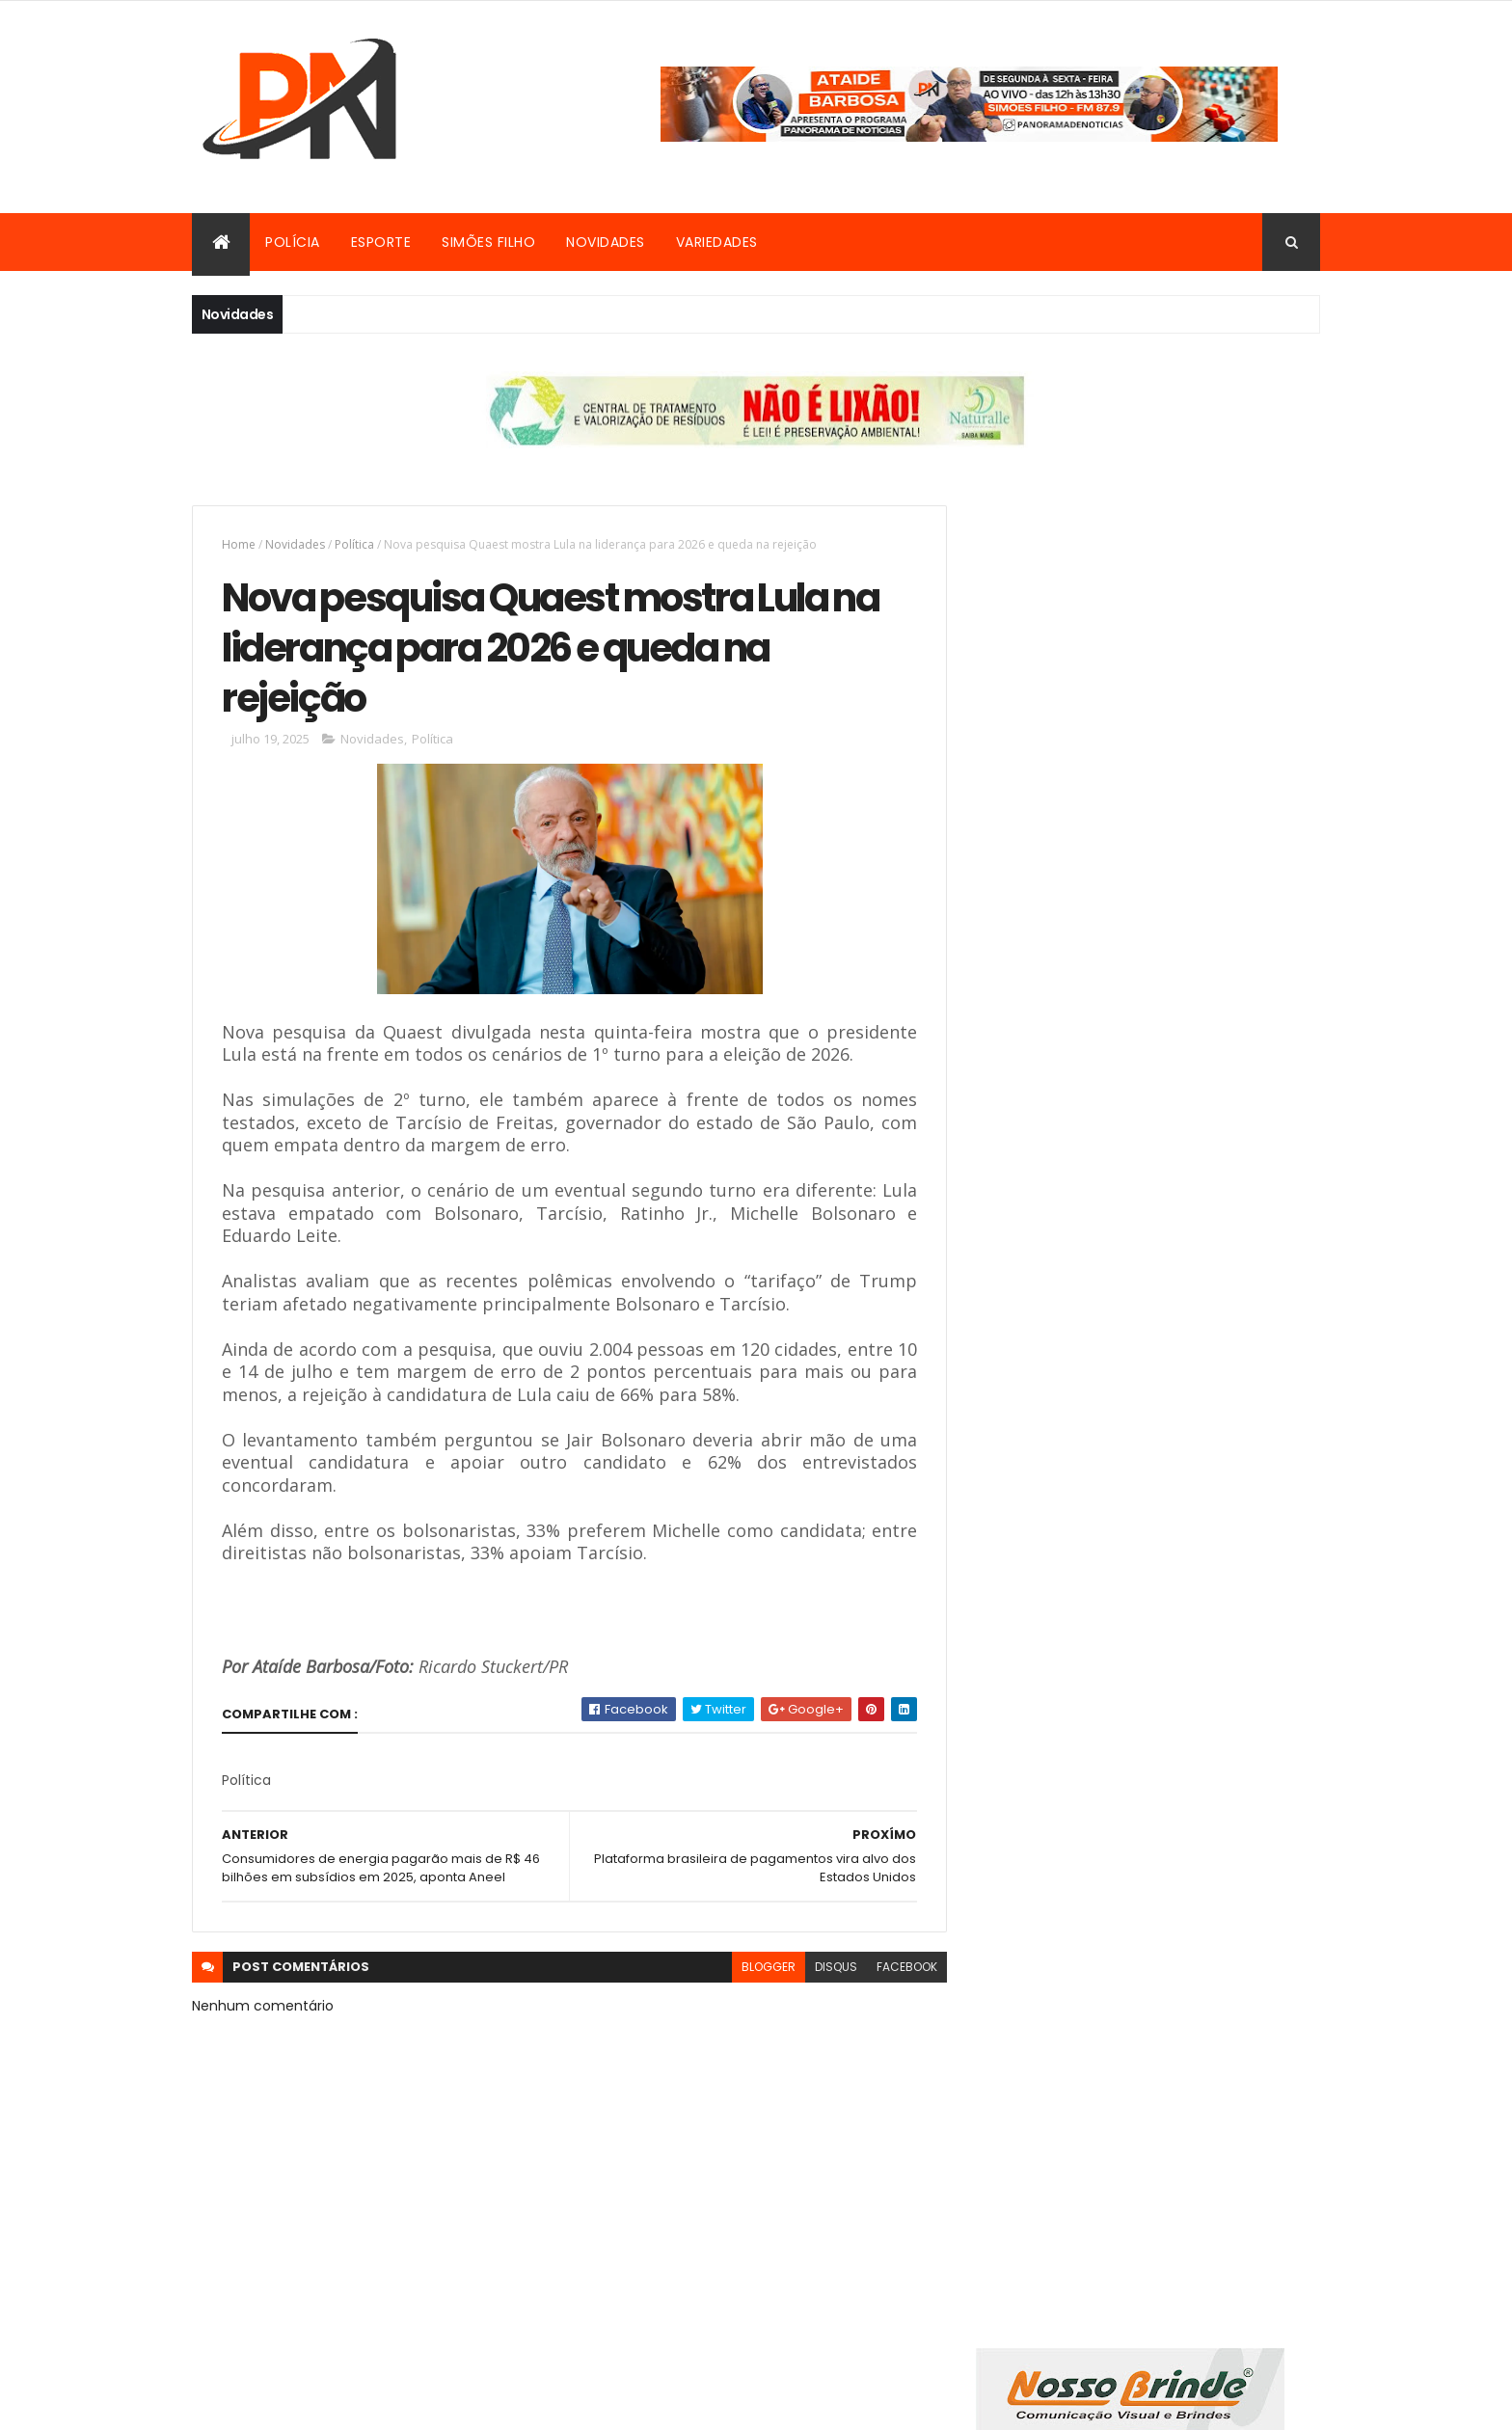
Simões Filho (488, 242)
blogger (754, 1969)
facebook (892, 1969)
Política (354, 544)
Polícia (292, 242)
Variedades (717, 242)
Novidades (605, 242)
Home (239, 544)
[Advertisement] (1145, 1010)
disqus (821, 1969)
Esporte (381, 242)
